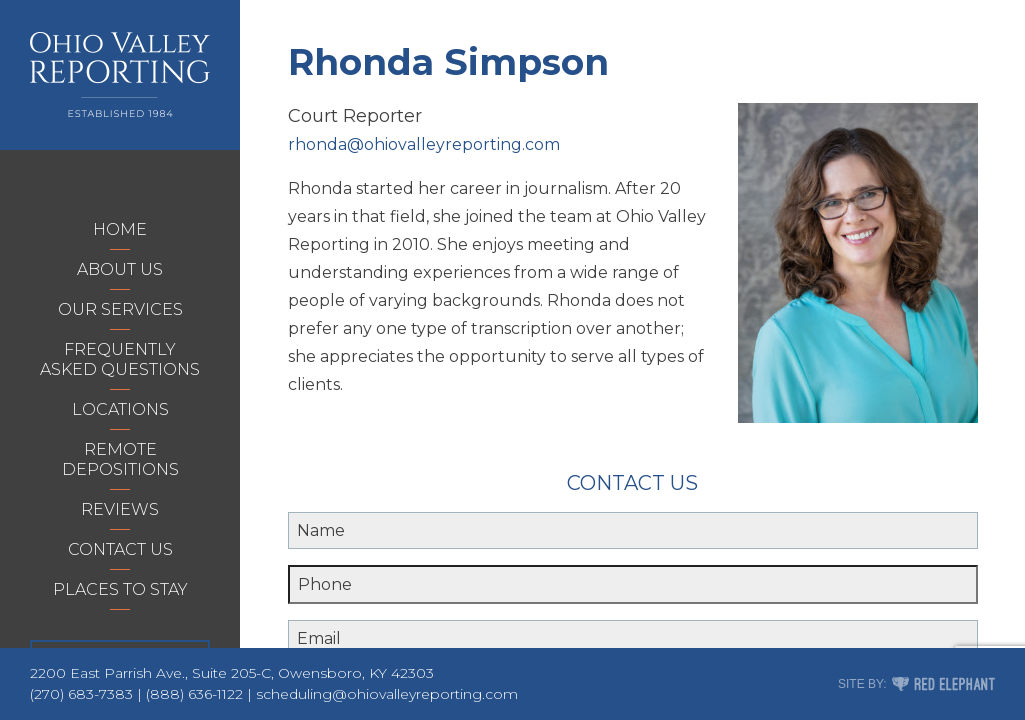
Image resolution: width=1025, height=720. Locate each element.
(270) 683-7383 (81, 694)
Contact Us (120, 549)
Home (120, 229)
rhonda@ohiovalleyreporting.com (424, 144)
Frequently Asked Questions (120, 359)
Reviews (120, 509)
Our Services (120, 309)
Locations (120, 409)
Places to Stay (120, 589)
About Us (120, 269)
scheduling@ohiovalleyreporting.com (387, 694)
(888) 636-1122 (194, 694)
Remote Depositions (120, 459)
